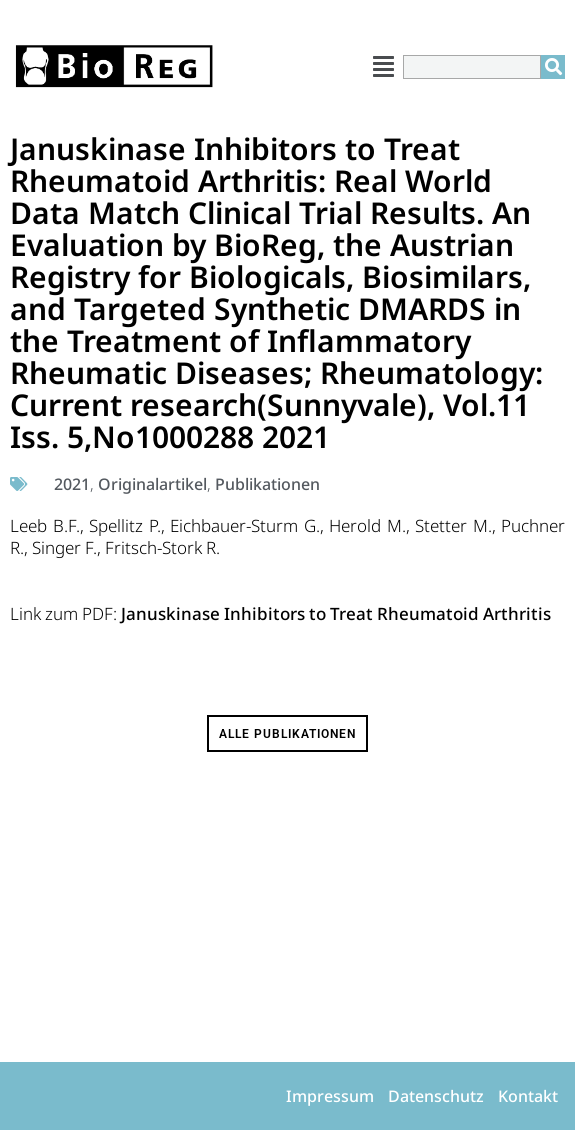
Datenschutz (436, 1096)
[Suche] (553, 67)
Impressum (330, 1096)
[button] (384, 67)
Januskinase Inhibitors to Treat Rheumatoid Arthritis (336, 613)
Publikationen (267, 484)
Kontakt (528, 1096)
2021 (72, 484)
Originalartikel (152, 484)
